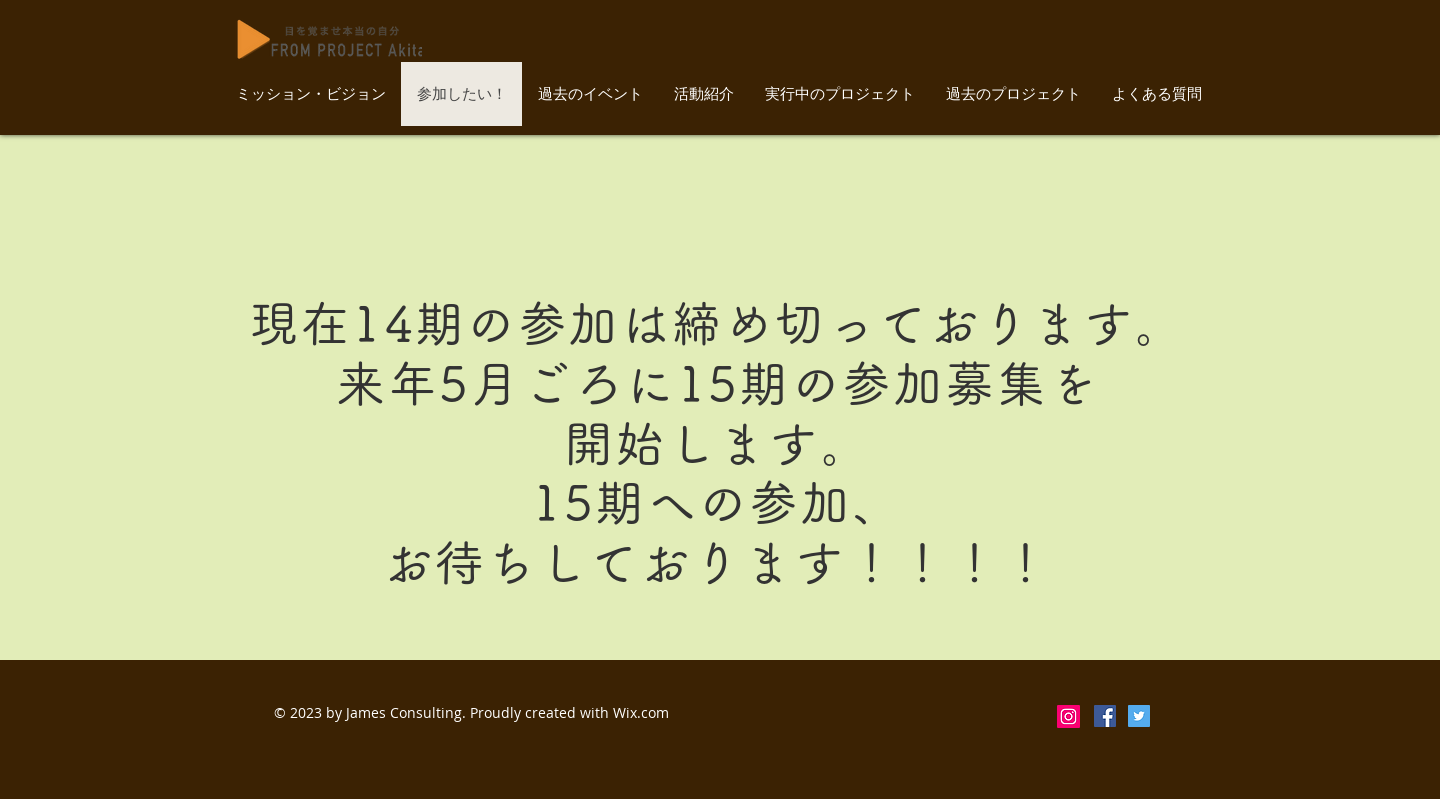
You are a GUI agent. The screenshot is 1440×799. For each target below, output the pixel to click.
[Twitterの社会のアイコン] (1139, 716)
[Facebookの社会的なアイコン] (1105, 716)
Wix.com (641, 712)
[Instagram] (1068, 716)
